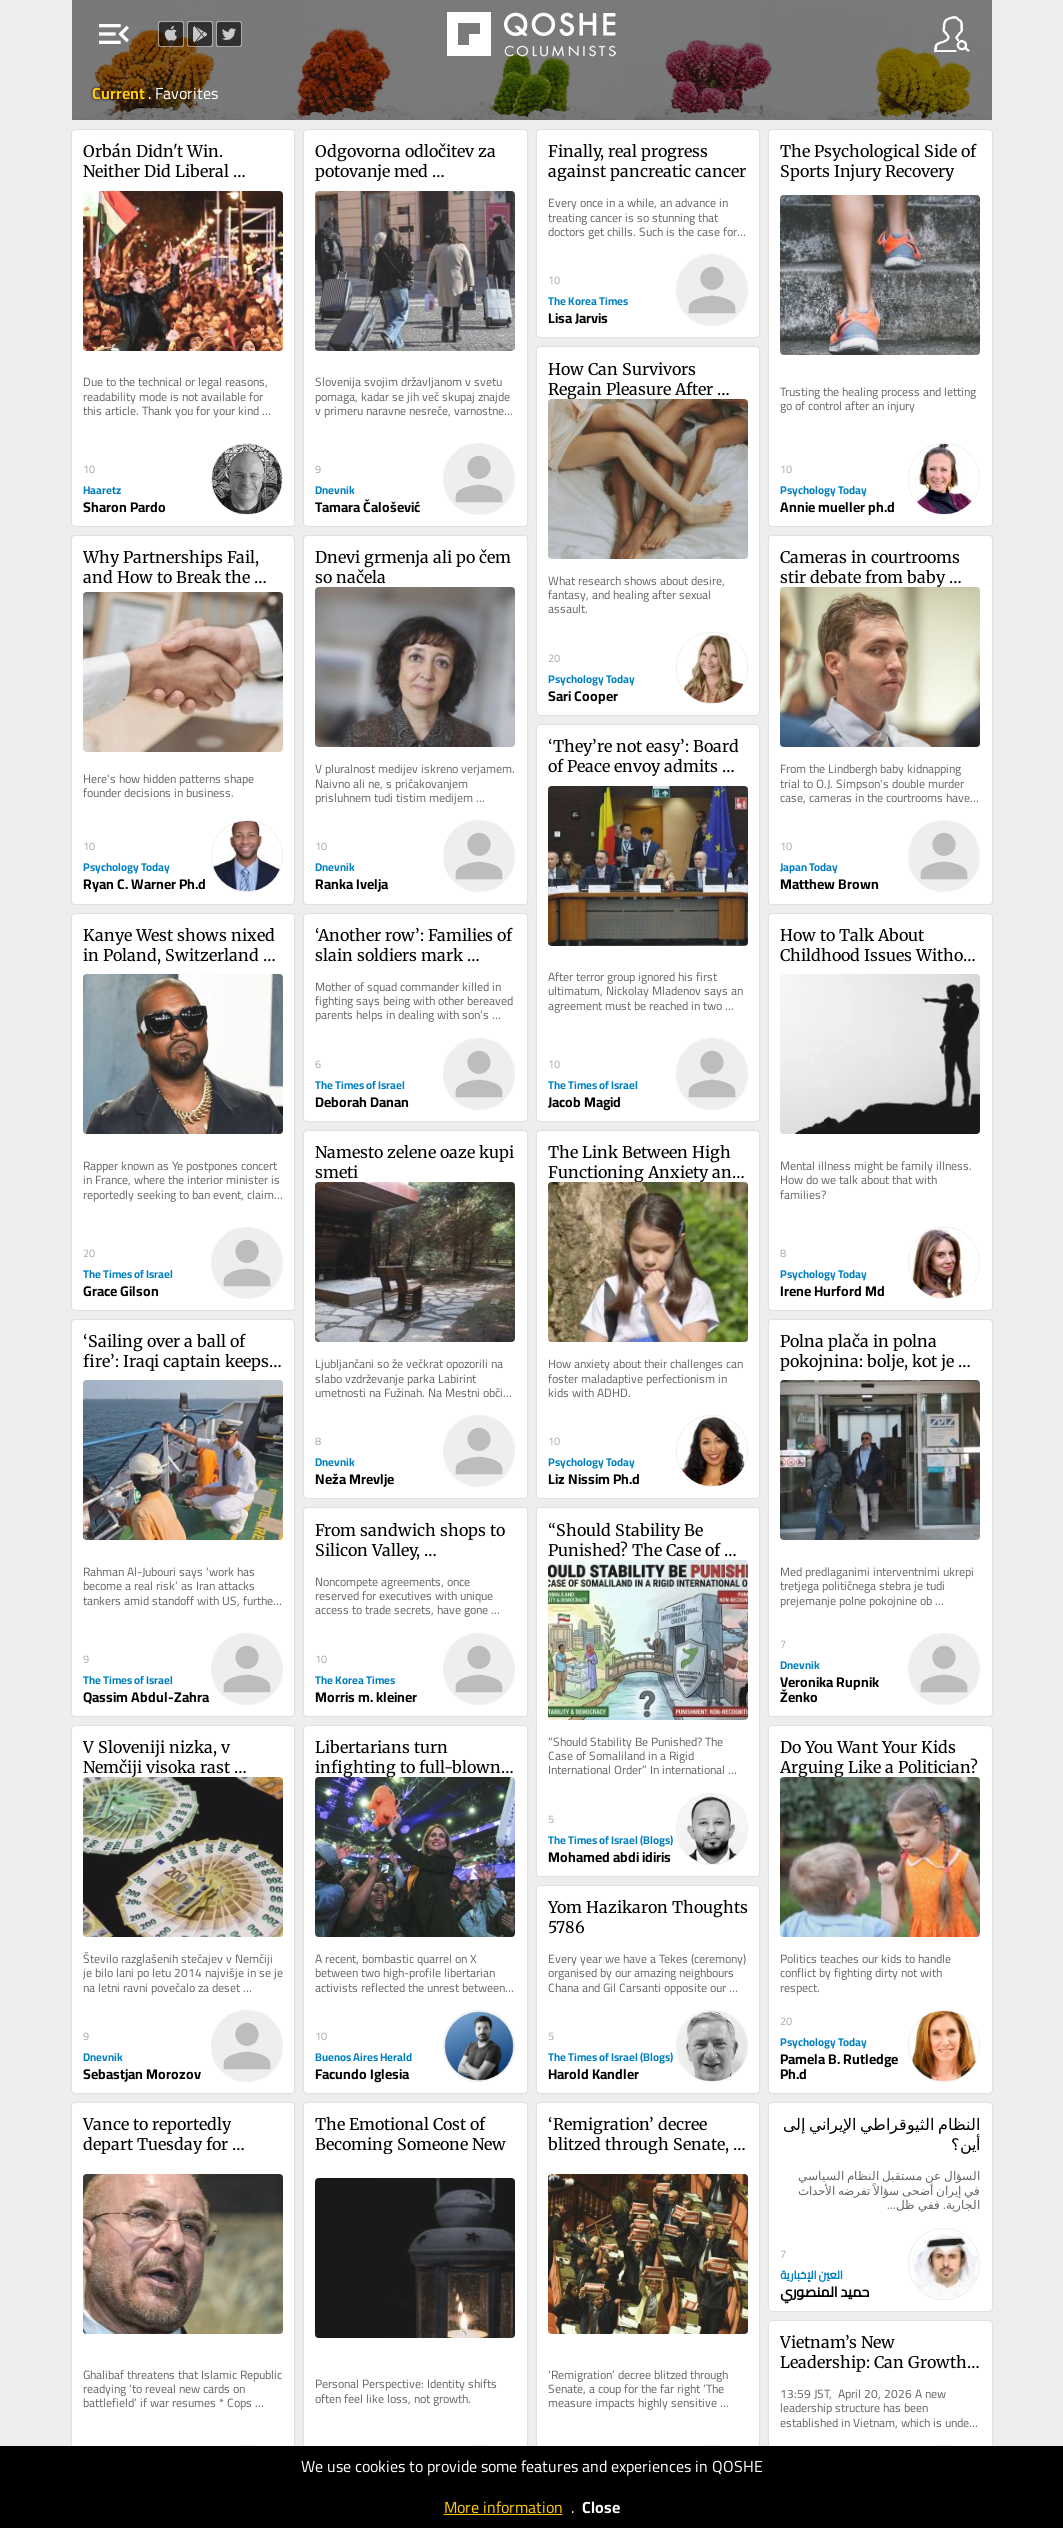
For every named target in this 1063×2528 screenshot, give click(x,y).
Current (120, 93)
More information (503, 2507)
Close (601, 2507)
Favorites (186, 93)
